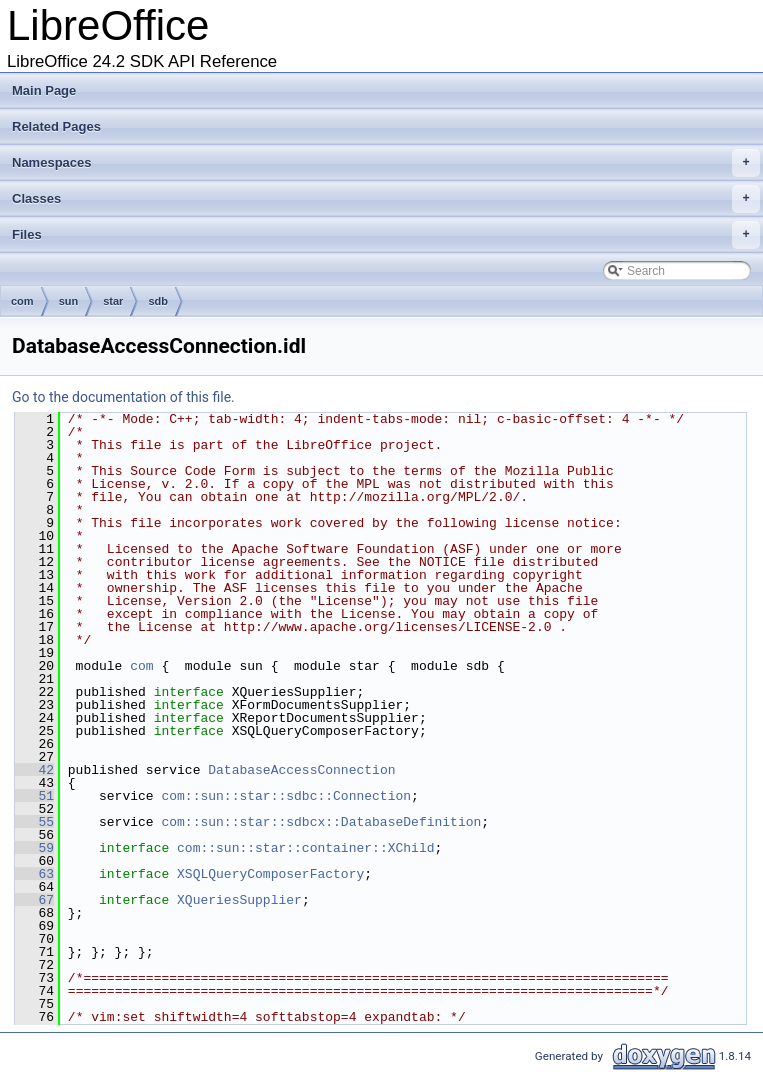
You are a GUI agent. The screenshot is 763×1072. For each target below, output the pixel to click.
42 (34, 770)
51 (34, 796)
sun (69, 301)
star (113, 301)
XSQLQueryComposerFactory (270, 874)
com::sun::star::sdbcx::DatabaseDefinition (321, 822)
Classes (386, 199)
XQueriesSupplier (239, 900)
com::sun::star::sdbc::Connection (286, 796)
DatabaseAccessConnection (301, 770)
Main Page (44, 90)
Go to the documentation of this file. (123, 397)
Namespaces (386, 163)
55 (34, 822)
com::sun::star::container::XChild (305, 848)
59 (34, 848)
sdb (158, 301)
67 (34, 900)
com (22, 301)
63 (34, 874)
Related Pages (56, 126)
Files (386, 235)
